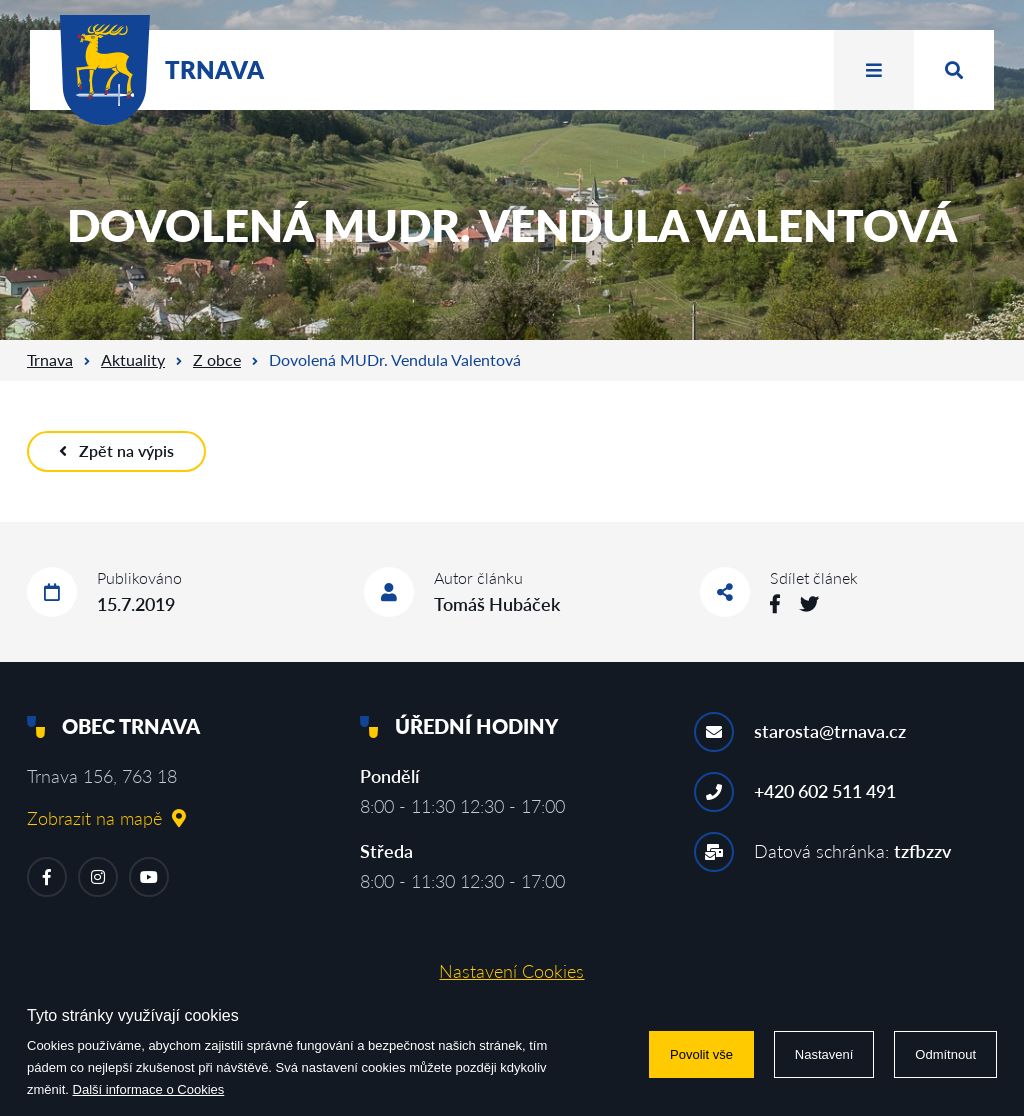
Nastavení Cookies (511, 971)
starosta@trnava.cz (830, 731)
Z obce (217, 359)
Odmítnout (945, 1054)
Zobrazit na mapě (106, 818)
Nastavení (824, 1054)
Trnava (50, 359)
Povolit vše (701, 1054)
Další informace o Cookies (149, 1089)
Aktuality (133, 359)
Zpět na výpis (116, 450)
